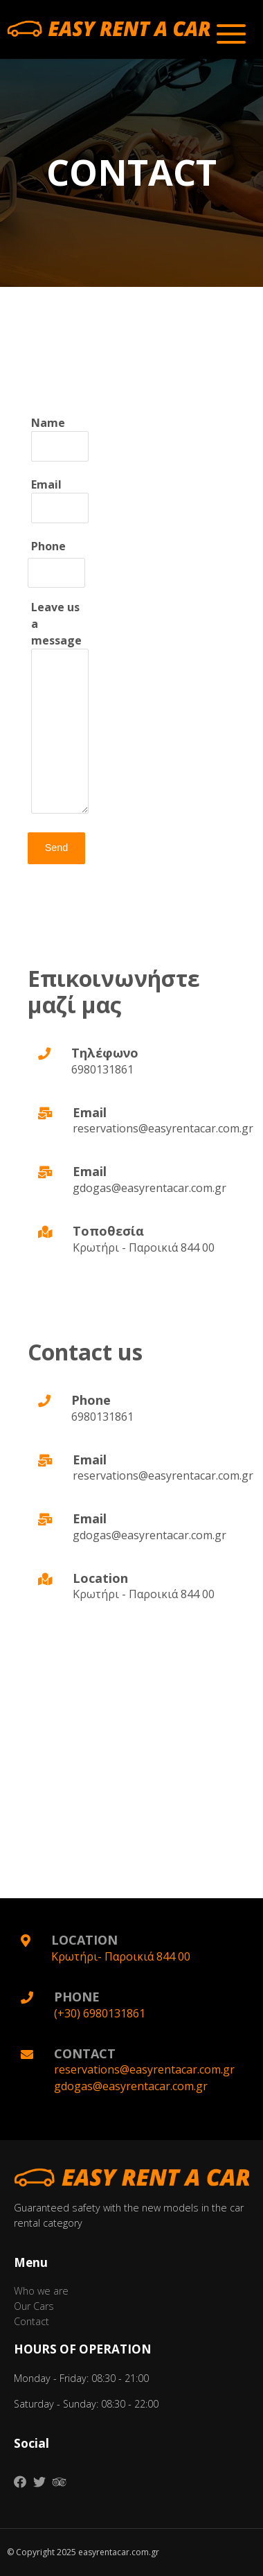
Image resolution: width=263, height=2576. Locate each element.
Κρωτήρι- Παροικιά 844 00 (120, 1956)
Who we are (41, 2290)
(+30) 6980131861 (99, 2013)
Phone (48, 546)
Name (60, 438)
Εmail (60, 500)
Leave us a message (60, 708)
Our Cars (34, 2306)
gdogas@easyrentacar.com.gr (131, 2086)
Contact (31, 2321)
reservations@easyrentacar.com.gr (144, 2069)
